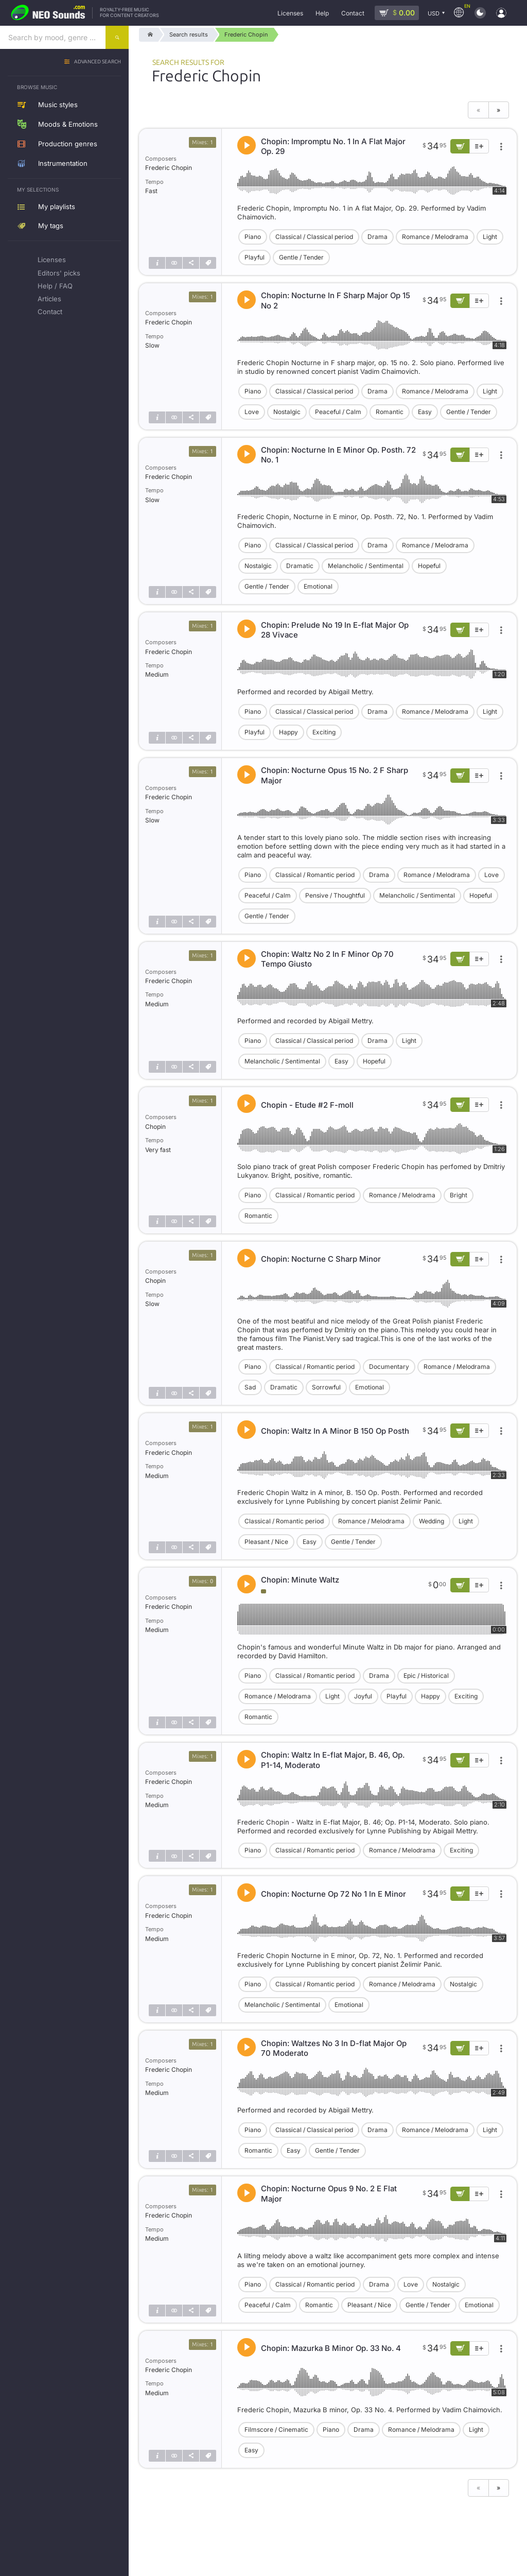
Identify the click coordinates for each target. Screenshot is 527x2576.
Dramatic (299, 566)
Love (251, 412)
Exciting (324, 732)
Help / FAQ (55, 286)
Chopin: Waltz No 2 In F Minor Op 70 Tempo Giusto (327, 959)
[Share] (191, 263)
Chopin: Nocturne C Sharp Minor (321, 1259)
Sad (250, 1387)
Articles (49, 299)
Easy (425, 412)
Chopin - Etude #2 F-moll (307, 1105)
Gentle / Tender (301, 257)
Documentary (389, 1366)
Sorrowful (326, 1387)
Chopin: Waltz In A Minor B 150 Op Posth (335, 1431)
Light (490, 237)
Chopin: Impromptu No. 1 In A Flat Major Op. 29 (333, 146)
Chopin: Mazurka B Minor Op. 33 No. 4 (331, 2348)
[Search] (117, 37)
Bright (458, 1195)
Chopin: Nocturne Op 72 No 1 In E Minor (333, 1894)
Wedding (431, 1521)
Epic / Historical (426, 1675)
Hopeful (429, 566)
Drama (377, 237)
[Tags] (208, 263)
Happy (288, 732)
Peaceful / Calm (338, 412)
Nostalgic (287, 412)
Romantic (389, 412)
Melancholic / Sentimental (365, 566)
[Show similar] (174, 263)
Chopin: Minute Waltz (300, 1580)
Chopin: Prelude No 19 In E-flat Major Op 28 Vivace (335, 630)
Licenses (52, 259)
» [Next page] (498, 110)
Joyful (363, 1696)
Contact (50, 311)
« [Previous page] (478, 110)
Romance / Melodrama (435, 237)
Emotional (318, 586)
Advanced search (97, 62)
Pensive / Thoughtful (335, 895)
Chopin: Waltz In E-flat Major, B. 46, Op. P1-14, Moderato (333, 1760)
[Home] (148, 35)
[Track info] (157, 263)
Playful (254, 257)
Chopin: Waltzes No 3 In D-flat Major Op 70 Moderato (334, 2048)
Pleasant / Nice (266, 1541)
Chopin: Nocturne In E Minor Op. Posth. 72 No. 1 (338, 455)
